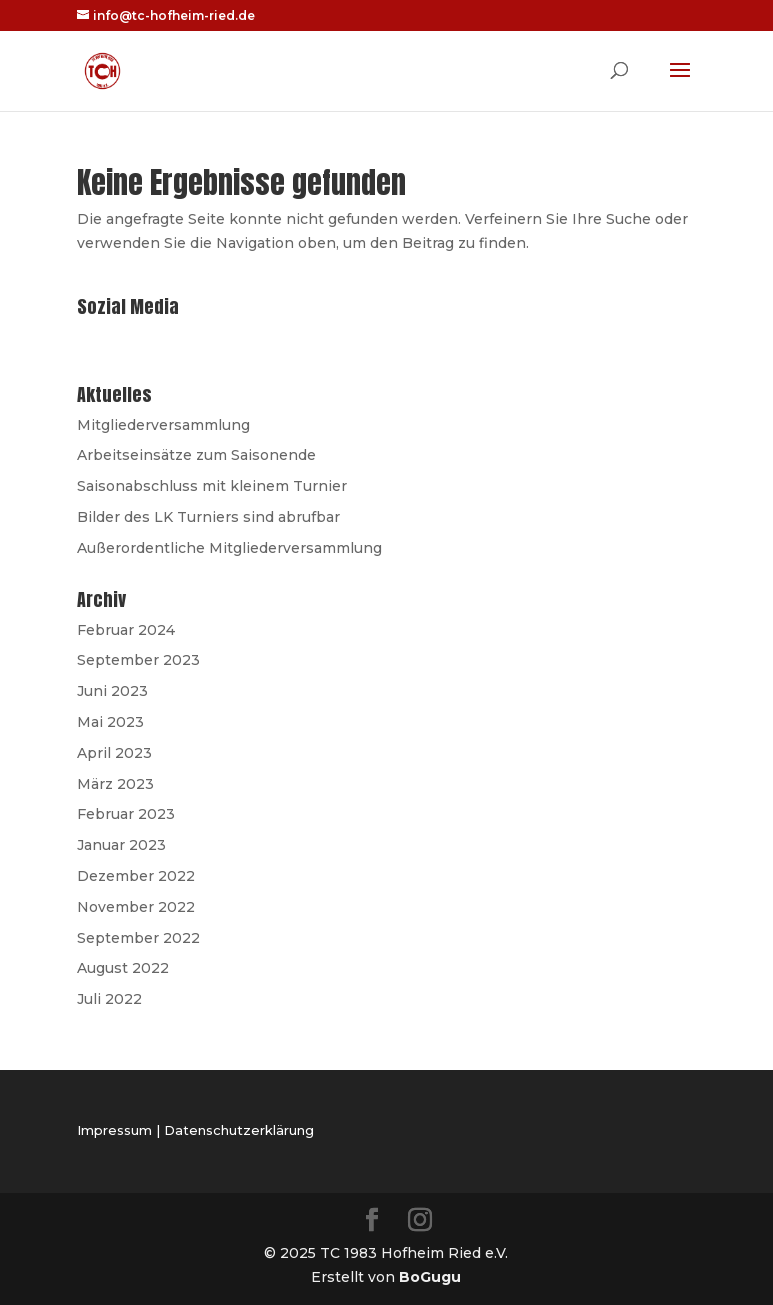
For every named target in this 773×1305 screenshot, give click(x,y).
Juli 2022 (109, 999)
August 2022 (123, 968)
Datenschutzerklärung (239, 1130)
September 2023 (138, 660)
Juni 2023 (112, 691)
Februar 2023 (126, 814)
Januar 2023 (121, 845)
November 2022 (136, 907)
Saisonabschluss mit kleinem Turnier (212, 486)
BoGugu (430, 1277)
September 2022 (138, 938)
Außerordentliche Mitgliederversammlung (229, 548)
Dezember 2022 (136, 876)
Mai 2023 (110, 722)
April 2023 (114, 753)
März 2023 (115, 784)
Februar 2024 (126, 630)
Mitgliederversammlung (163, 425)
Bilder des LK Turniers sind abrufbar (208, 517)
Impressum (114, 1130)
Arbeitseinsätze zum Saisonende (196, 455)
